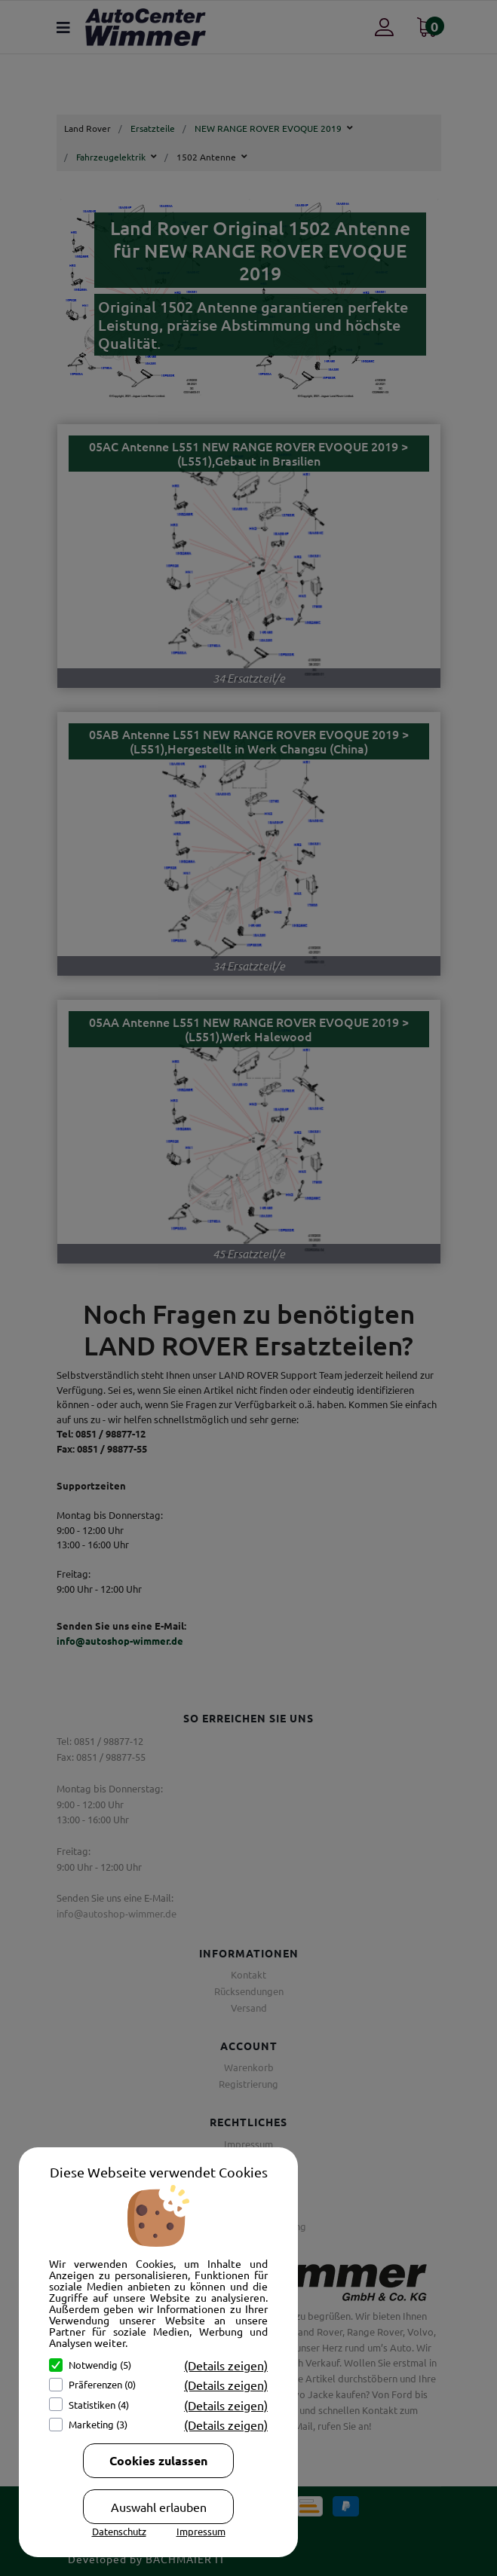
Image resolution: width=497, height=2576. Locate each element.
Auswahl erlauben (159, 2506)
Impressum (200, 2531)
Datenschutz (119, 2531)
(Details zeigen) (226, 2365)
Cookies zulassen (158, 2460)
